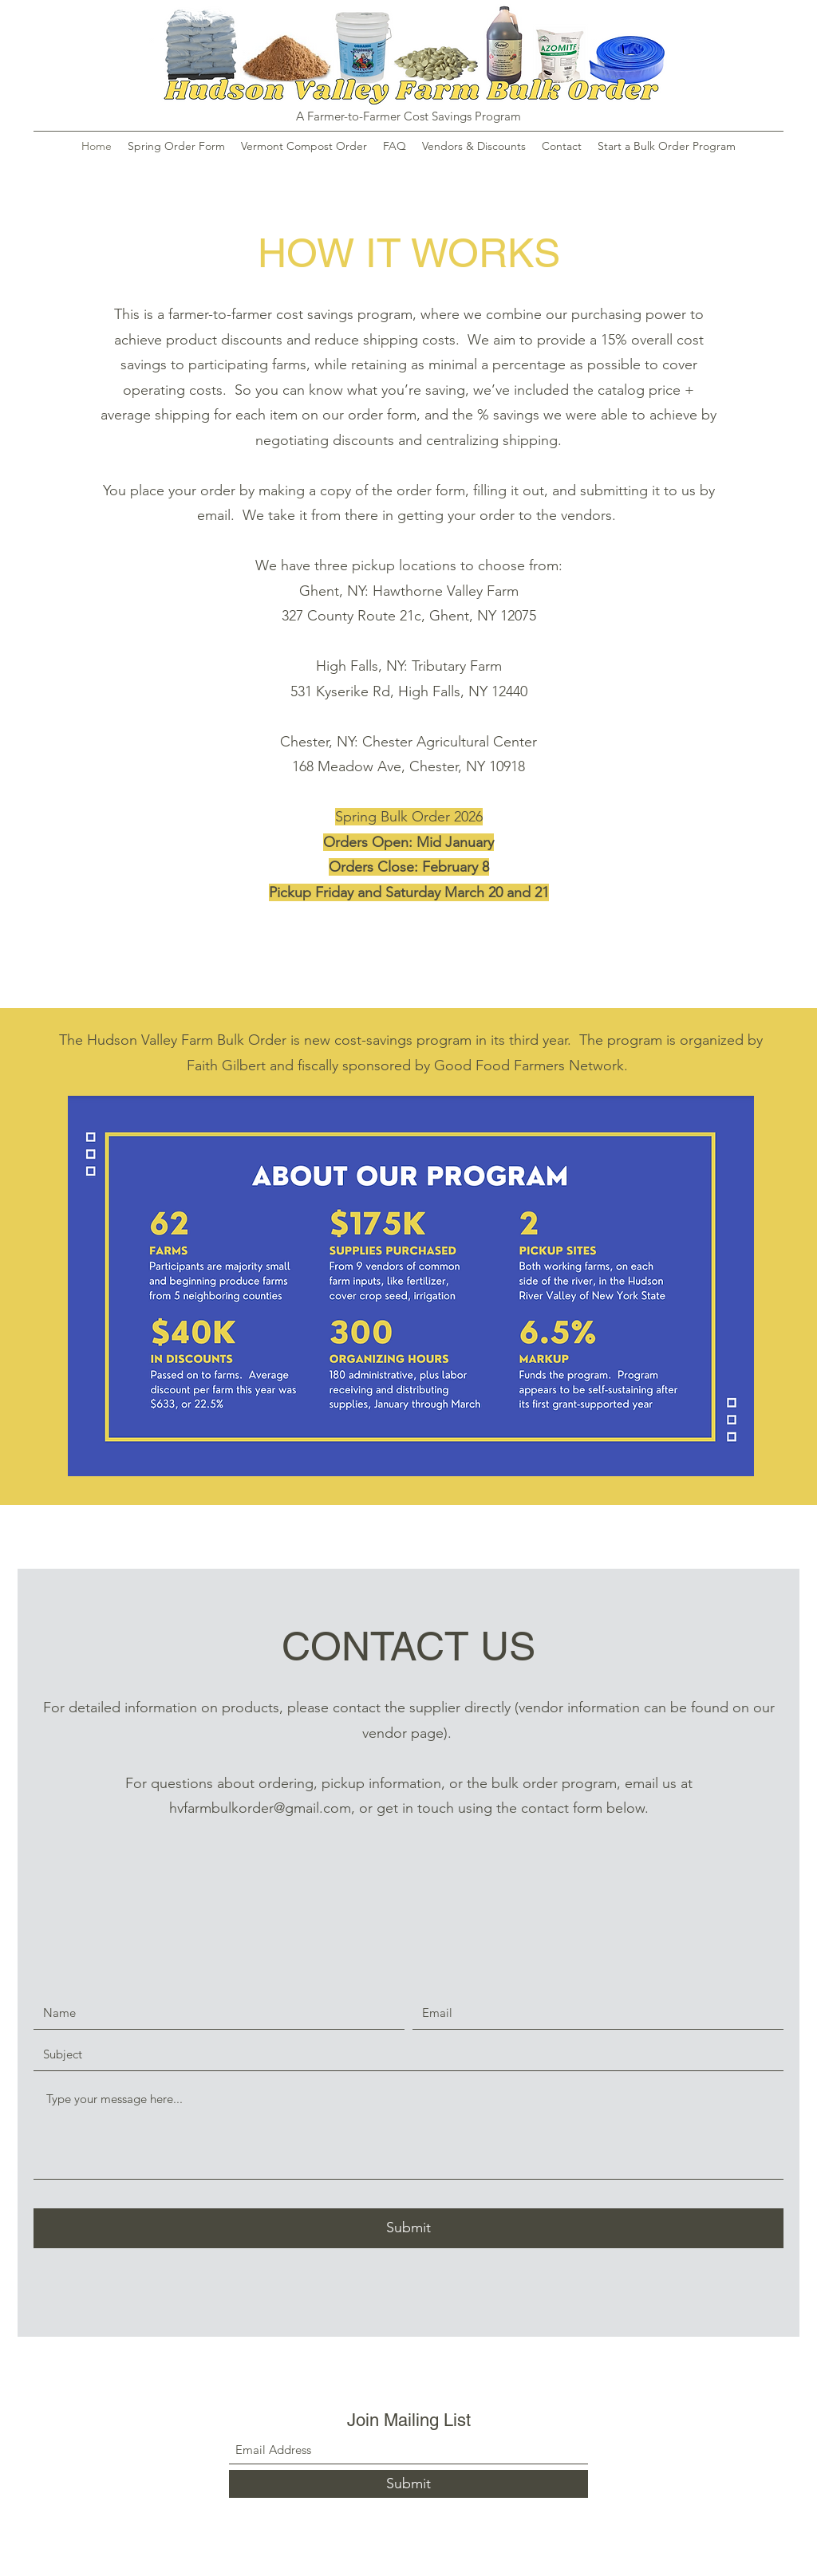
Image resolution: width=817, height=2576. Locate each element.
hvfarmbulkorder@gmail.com (260, 1808)
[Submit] (408, 2228)
